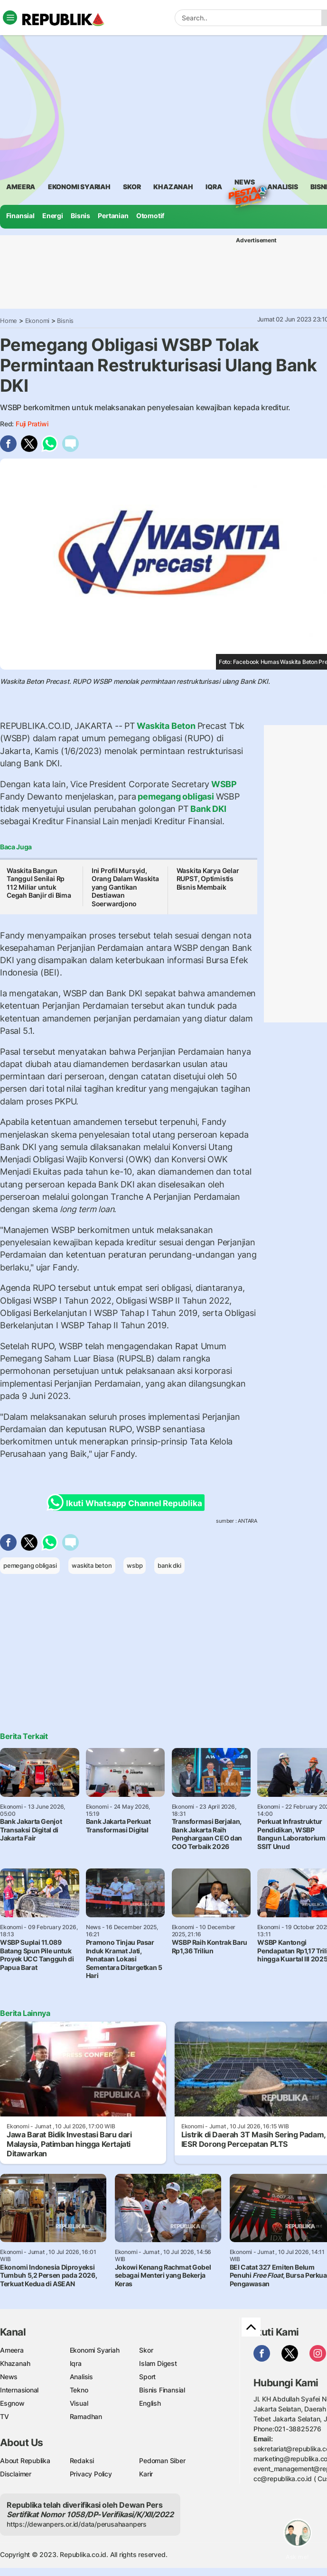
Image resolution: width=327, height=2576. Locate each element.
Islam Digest (158, 2363)
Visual (79, 2403)
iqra (214, 187)
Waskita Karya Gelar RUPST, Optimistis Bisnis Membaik (208, 878)
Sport (147, 2377)
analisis (282, 187)
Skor (146, 2350)
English (150, 2403)
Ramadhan (86, 2416)
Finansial (20, 216)
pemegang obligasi (176, 796)
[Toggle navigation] (10, 17)
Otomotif (150, 216)
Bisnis (80, 216)
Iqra (76, 2363)
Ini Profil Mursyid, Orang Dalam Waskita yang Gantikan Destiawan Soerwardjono (125, 887)
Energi (52, 216)
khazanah (173, 187)
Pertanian (113, 216)
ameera (20, 187)
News (244, 183)
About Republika (25, 2460)
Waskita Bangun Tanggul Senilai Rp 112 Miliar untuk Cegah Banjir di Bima (39, 883)
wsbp (134, 1565)
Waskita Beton (166, 726)
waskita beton (92, 1565)
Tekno (79, 2390)
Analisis (81, 2377)
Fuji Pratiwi (32, 424)
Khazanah (15, 2363)
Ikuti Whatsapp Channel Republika (127, 1502)
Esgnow (12, 2403)
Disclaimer (15, 2474)
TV (4, 2416)
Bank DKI (207, 809)
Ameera (12, 2350)
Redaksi (82, 2460)
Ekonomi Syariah (79, 187)
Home (8, 320)
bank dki (169, 1565)
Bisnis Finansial (162, 2390)
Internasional (19, 2390)
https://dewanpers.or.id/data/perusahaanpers (77, 2524)
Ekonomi (37, 320)
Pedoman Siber (162, 2460)
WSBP (223, 784)
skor (131, 187)
